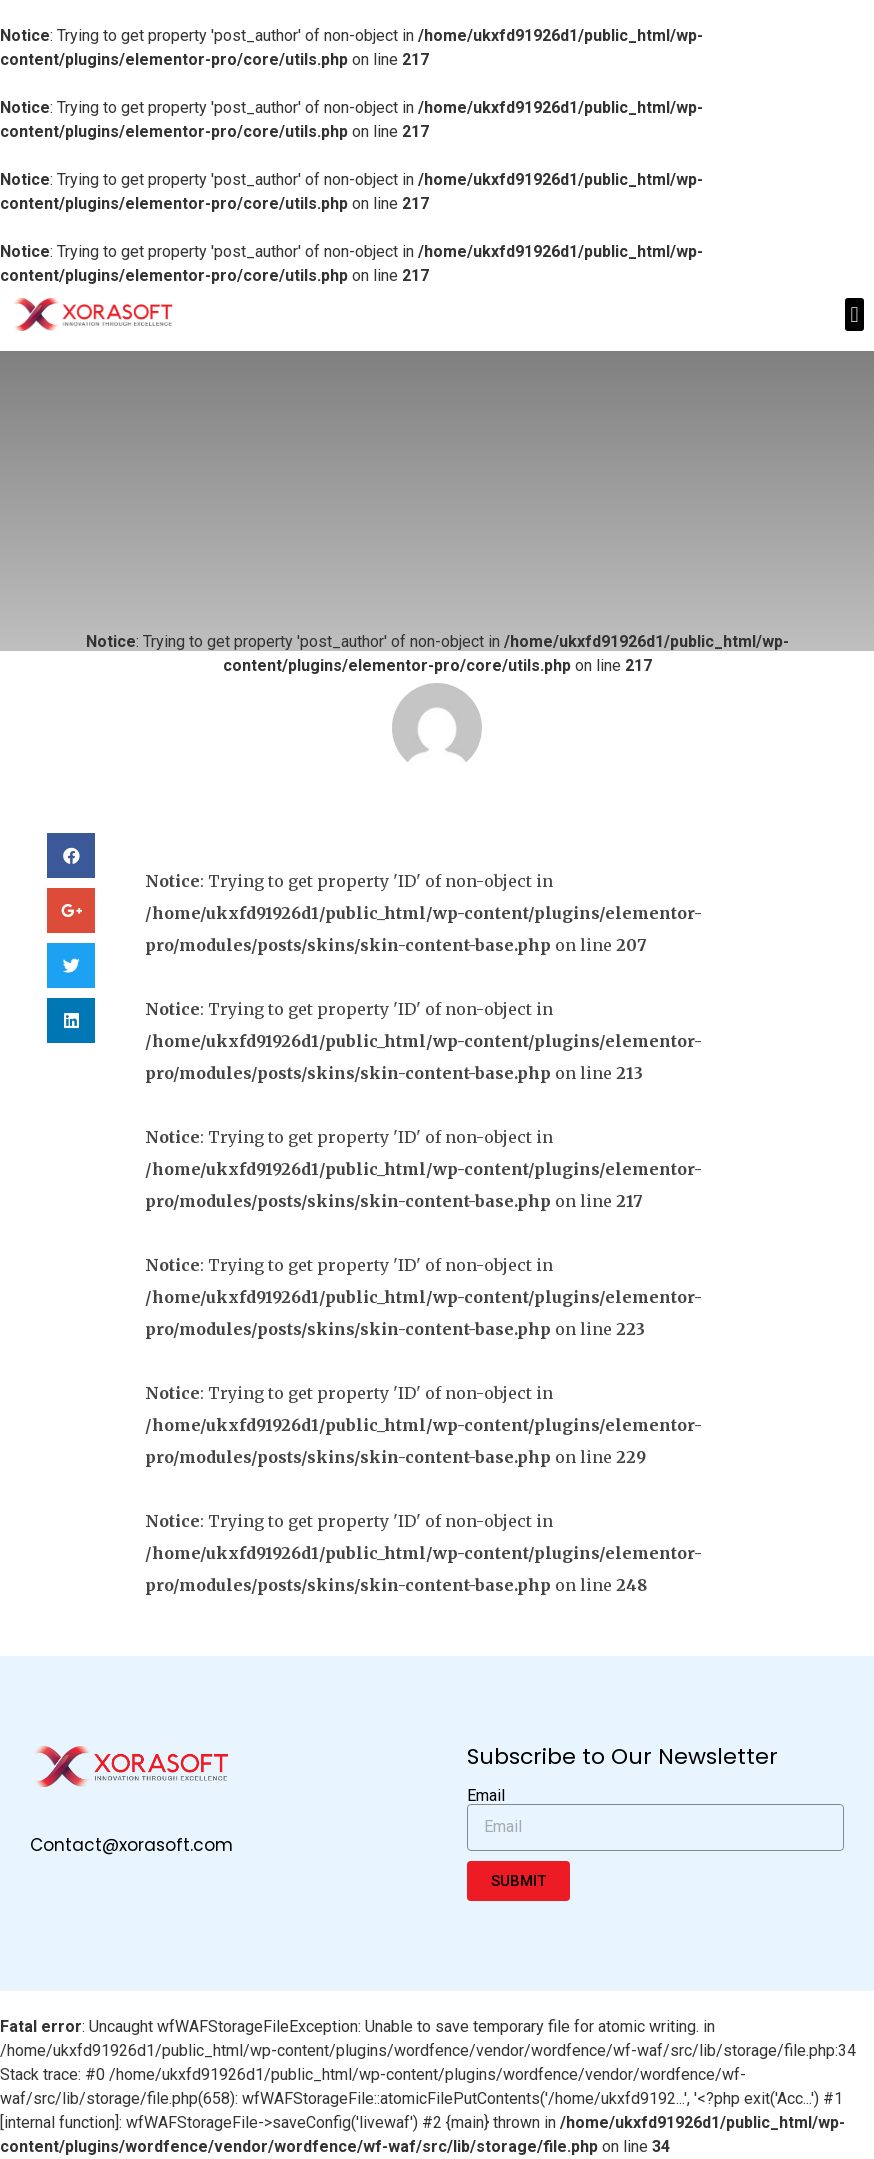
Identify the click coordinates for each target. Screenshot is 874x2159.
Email (486, 1796)
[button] (854, 314)
